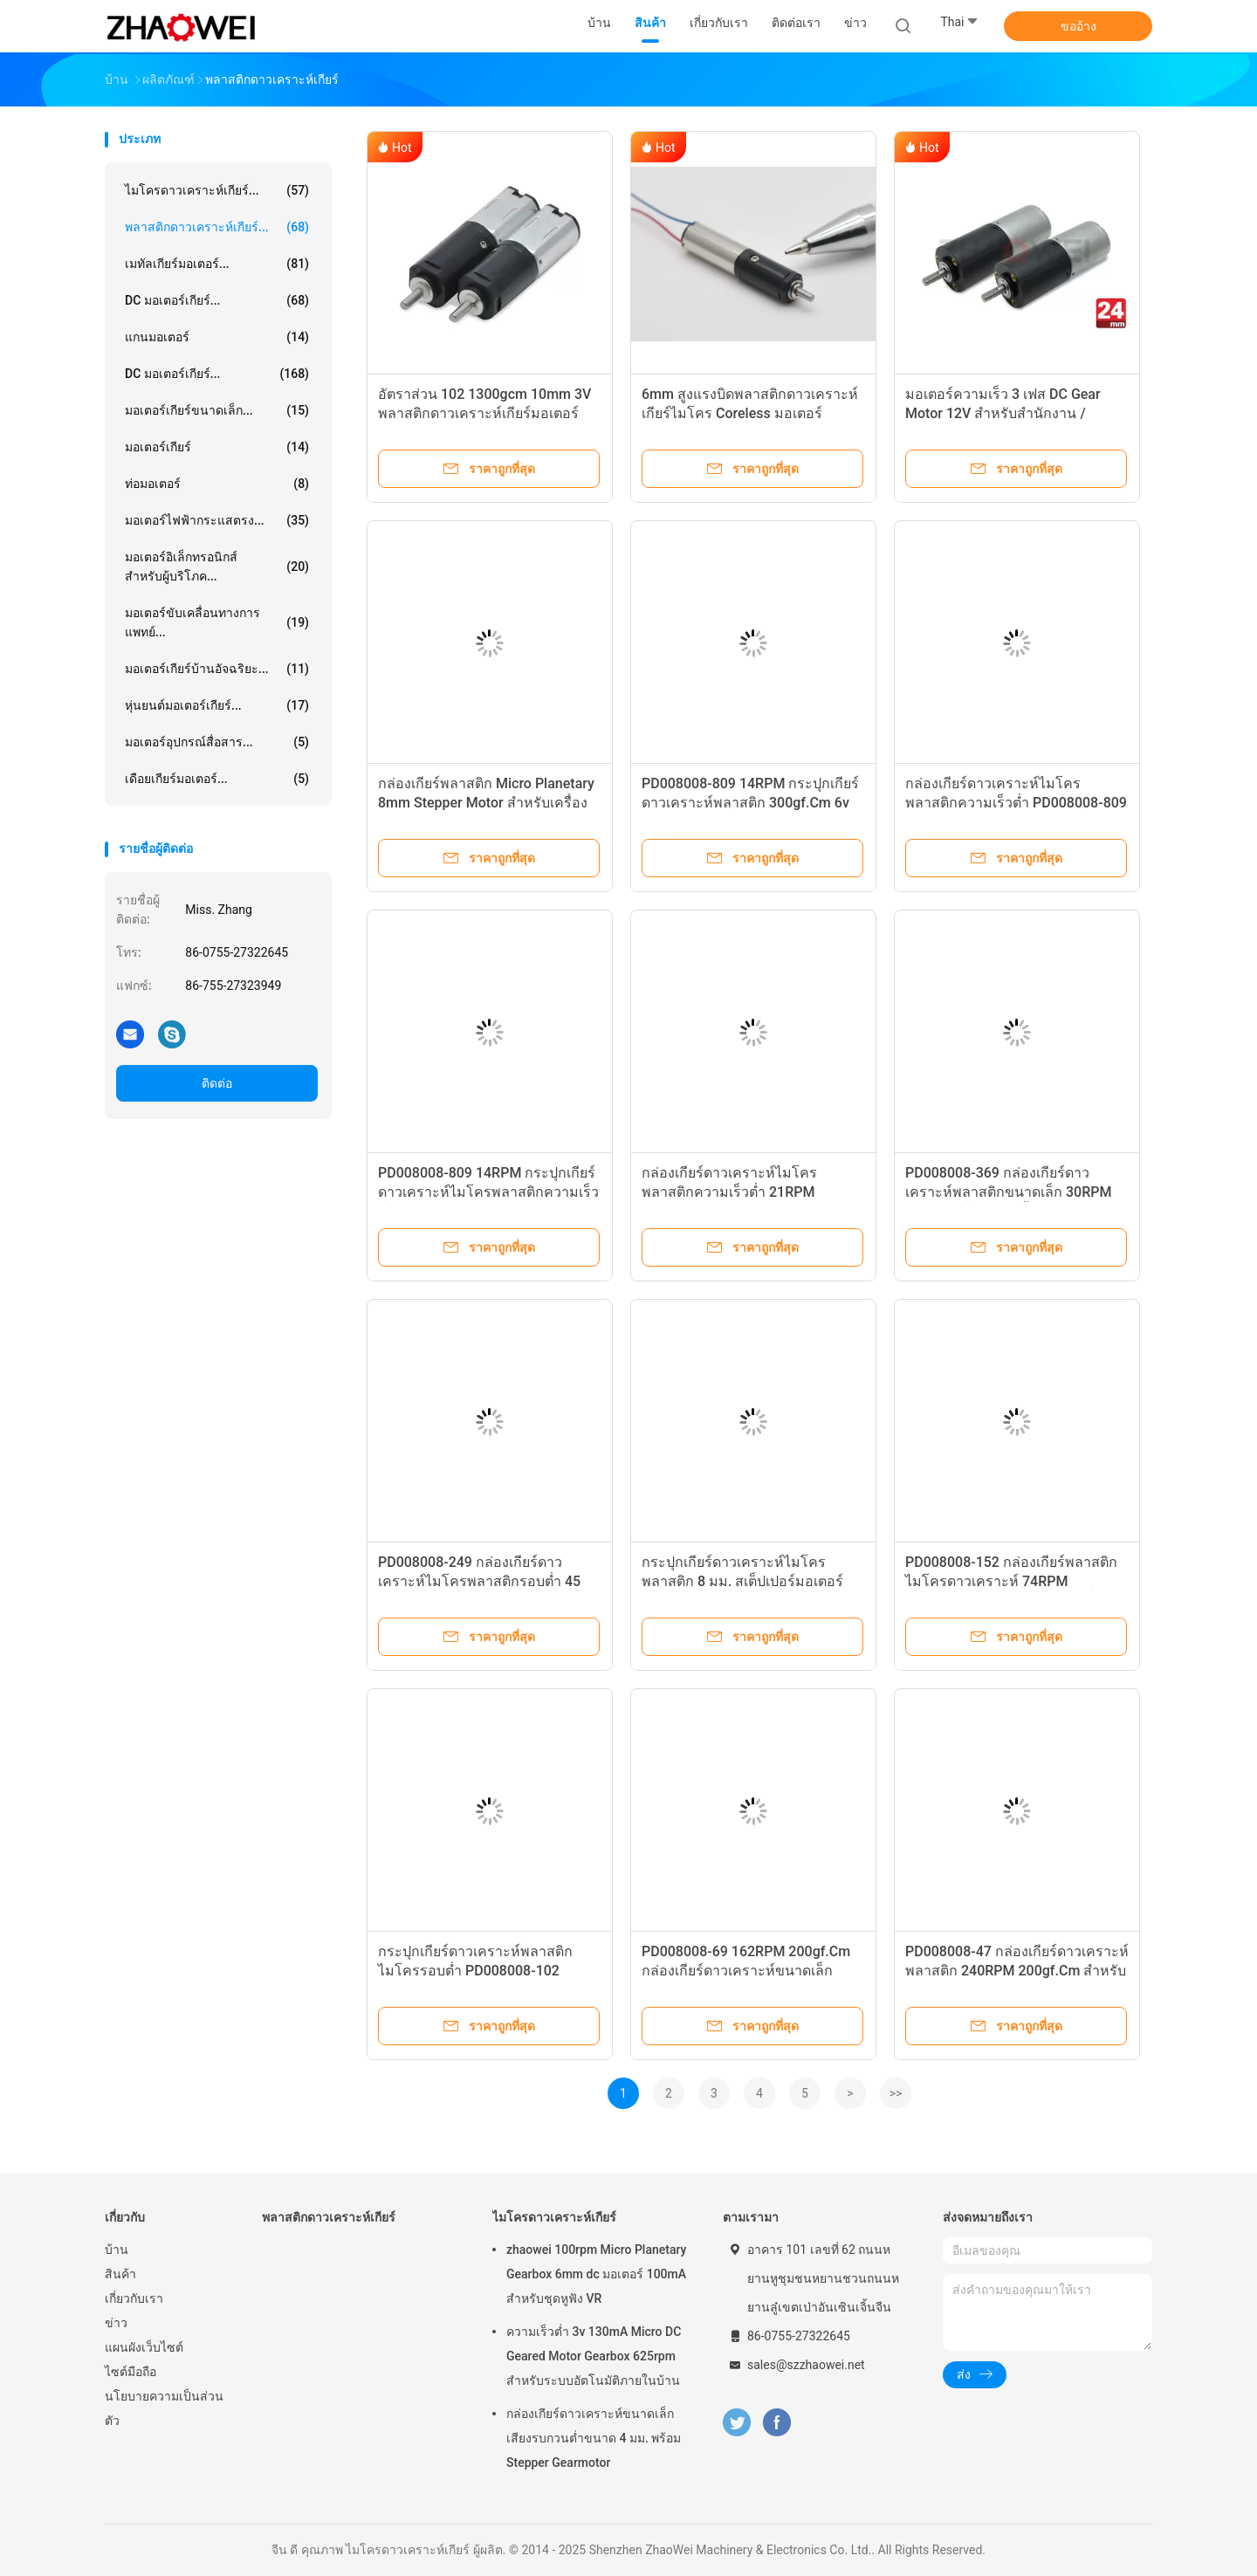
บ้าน (116, 2250)
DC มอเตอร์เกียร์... (217, 300)
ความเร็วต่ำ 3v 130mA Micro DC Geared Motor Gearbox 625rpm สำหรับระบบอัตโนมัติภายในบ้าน (593, 2356)
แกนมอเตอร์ (217, 337)
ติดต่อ (217, 1083)
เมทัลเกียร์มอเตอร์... (217, 263)
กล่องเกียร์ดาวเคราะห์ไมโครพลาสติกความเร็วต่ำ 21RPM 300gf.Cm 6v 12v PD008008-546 (744, 1191)
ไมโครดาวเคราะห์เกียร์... (217, 190)
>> (896, 2093)
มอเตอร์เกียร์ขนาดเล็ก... (217, 410)
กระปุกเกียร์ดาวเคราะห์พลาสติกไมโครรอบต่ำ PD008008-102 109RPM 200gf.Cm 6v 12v (475, 1970)
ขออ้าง (1078, 26)
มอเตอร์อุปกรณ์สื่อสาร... (217, 742)
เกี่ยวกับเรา (134, 2298)
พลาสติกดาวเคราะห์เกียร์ (328, 2217)
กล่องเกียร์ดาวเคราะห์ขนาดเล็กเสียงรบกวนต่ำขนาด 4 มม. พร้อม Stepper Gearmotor (593, 2438)
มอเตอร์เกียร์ (217, 447)
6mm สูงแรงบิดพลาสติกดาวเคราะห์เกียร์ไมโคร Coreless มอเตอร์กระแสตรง (750, 413)
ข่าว (116, 2323)
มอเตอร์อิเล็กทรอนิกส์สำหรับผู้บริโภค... (217, 566)
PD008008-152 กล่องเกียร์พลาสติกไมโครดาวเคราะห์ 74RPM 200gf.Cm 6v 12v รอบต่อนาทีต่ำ (1011, 1581)
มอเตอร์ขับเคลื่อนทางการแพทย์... (217, 622)
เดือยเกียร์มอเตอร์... (217, 778)
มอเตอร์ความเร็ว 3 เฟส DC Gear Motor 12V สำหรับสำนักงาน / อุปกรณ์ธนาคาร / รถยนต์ (1003, 413)
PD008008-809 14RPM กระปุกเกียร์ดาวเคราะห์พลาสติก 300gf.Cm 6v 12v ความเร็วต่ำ (750, 802)
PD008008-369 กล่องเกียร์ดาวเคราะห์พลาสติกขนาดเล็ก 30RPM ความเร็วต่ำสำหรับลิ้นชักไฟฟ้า (1008, 1191)
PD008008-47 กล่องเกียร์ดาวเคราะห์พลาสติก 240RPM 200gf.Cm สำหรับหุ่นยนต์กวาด (1017, 1970)
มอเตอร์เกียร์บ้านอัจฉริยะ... (217, 668)
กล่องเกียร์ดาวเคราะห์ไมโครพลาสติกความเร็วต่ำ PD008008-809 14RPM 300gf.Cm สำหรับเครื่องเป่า (1016, 802)
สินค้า (120, 2274)
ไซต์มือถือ (130, 2372)
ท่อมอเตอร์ (217, 483)
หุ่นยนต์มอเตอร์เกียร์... (217, 705)
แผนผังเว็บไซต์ (144, 2347)
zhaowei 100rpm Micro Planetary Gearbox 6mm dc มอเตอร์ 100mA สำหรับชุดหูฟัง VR (596, 2274)
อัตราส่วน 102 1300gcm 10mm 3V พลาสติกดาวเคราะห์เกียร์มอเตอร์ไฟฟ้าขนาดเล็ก (484, 413)
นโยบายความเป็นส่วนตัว (164, 2408)
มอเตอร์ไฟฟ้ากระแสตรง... (217, 520)
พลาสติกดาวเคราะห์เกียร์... (217, 227)
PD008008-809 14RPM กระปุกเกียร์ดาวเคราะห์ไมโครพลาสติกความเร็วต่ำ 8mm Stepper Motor (488, 1191)
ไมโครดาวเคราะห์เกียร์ (554, 2217)
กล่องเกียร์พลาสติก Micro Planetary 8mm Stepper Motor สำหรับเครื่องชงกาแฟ (486, 802)
